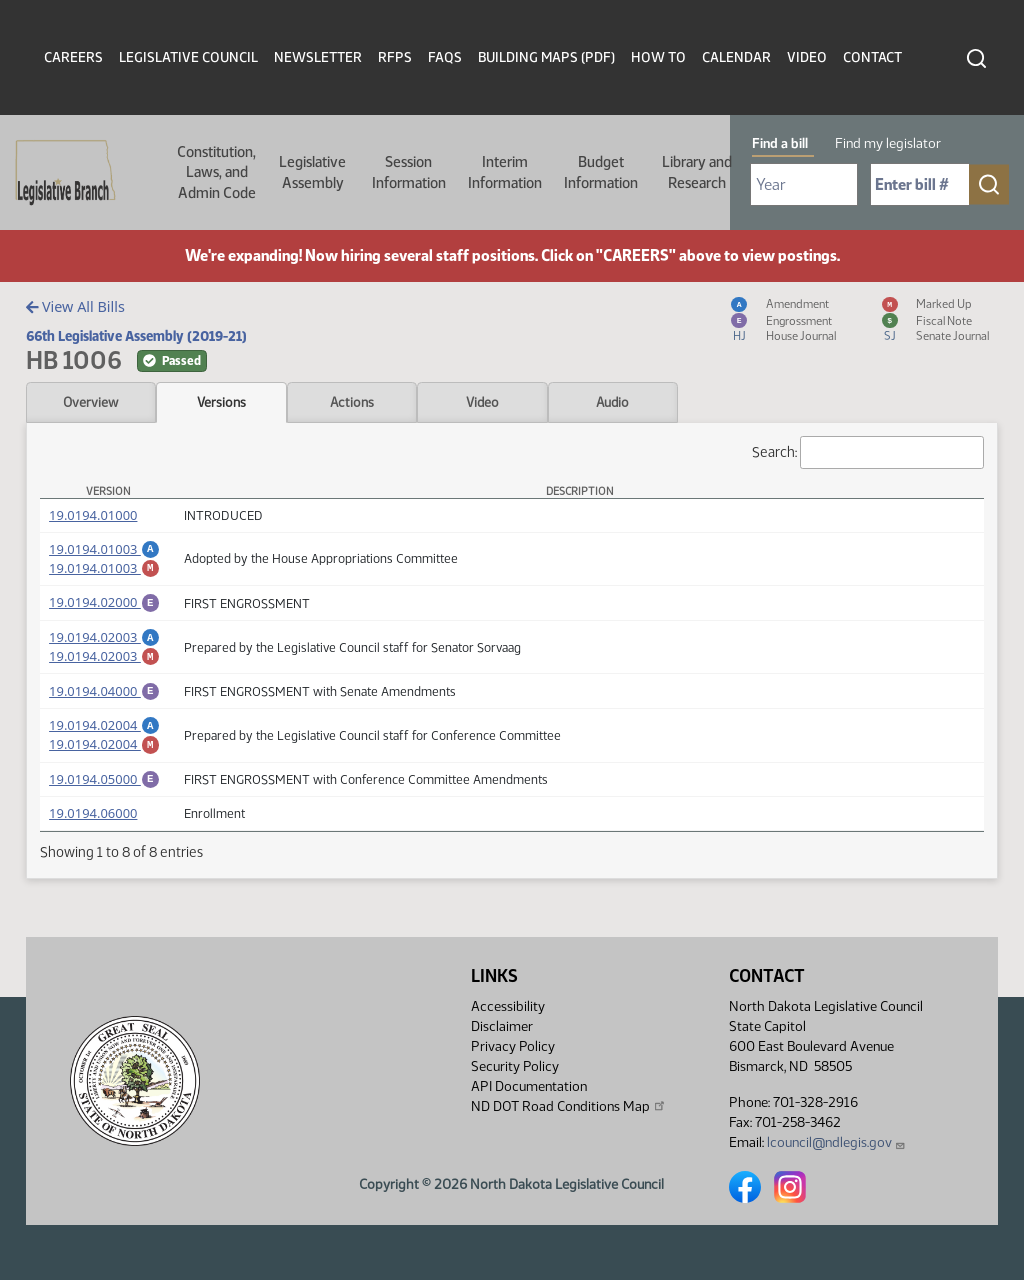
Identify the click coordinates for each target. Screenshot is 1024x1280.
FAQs (445, 57)
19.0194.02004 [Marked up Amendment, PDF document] (104, 765)
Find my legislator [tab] (888, 143)
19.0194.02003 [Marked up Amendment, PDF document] (104, 668)
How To (658, 57)
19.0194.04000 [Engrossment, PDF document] (104, 706)
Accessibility (508, 1006)
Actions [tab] (352, 402)
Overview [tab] (90, 402)
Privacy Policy (513, 1046)
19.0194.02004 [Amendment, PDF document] (104, 743)
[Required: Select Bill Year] (804, 184)
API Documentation (529, 1086)
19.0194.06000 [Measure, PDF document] (93, 840)
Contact (872, 57)
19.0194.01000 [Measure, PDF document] (93, 515)
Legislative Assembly (312, 172)
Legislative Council (188, 57)
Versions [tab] (221, 402)
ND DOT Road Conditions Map (569, 1106)
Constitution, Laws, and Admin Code (216, 172)
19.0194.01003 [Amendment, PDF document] (104, 549)
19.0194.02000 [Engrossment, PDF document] (104, 608)
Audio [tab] (612, 402)
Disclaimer (502, 1026)
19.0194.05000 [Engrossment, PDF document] (104, 803)
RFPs (395, 57)
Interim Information (505, 172)
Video (807, 57)
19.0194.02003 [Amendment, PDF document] (104, 646)
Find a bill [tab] (780, 143)
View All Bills (75, 306)
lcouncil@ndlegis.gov (836, 1142)
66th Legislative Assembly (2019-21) (136, 336)
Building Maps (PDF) (546, 57)
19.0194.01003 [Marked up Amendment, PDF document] (104, 571)
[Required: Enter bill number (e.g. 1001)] (920, 184)
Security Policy (515, 1066)
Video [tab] (482, 402)
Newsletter (318, 57)
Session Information (409, 172)
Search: (868, 452)
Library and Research (697, 172)
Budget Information (601, 172)
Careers (73, 57)
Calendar (736, 57)
